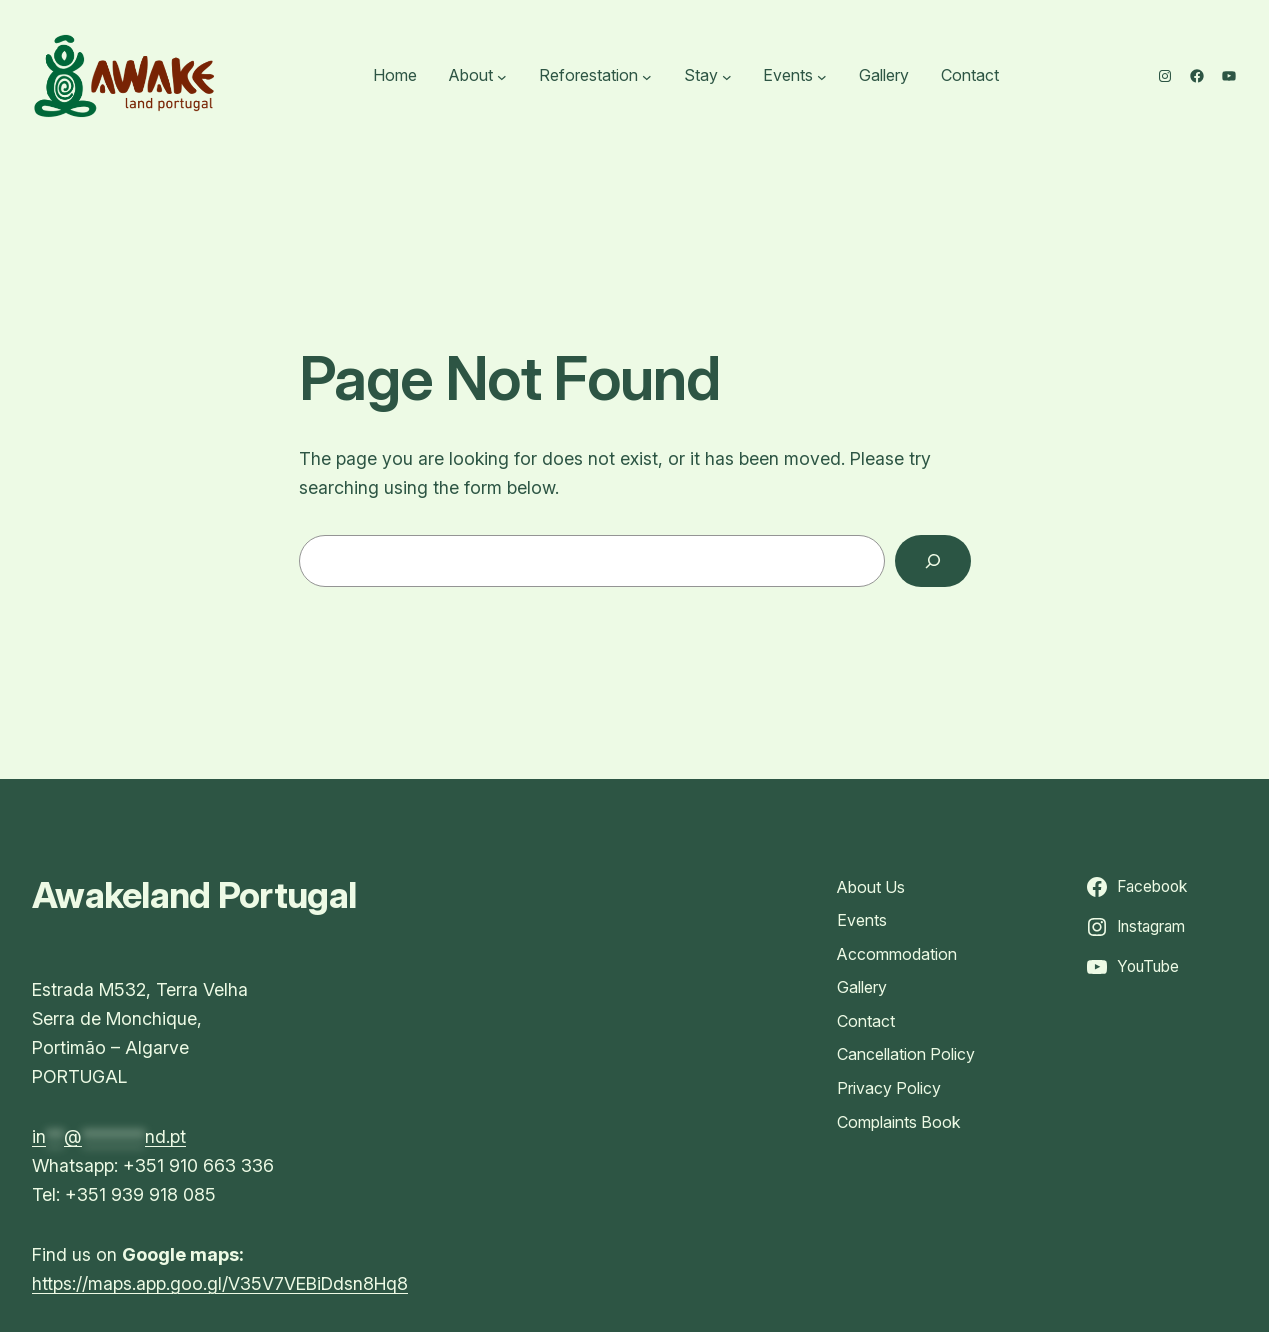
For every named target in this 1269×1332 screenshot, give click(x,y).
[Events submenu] (822, 76)
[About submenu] (502, 76)
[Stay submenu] (727, 76)
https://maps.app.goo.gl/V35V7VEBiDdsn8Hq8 (220, 1283)
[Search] (933, 561)
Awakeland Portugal (194, 895)
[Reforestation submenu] (647, 76)
